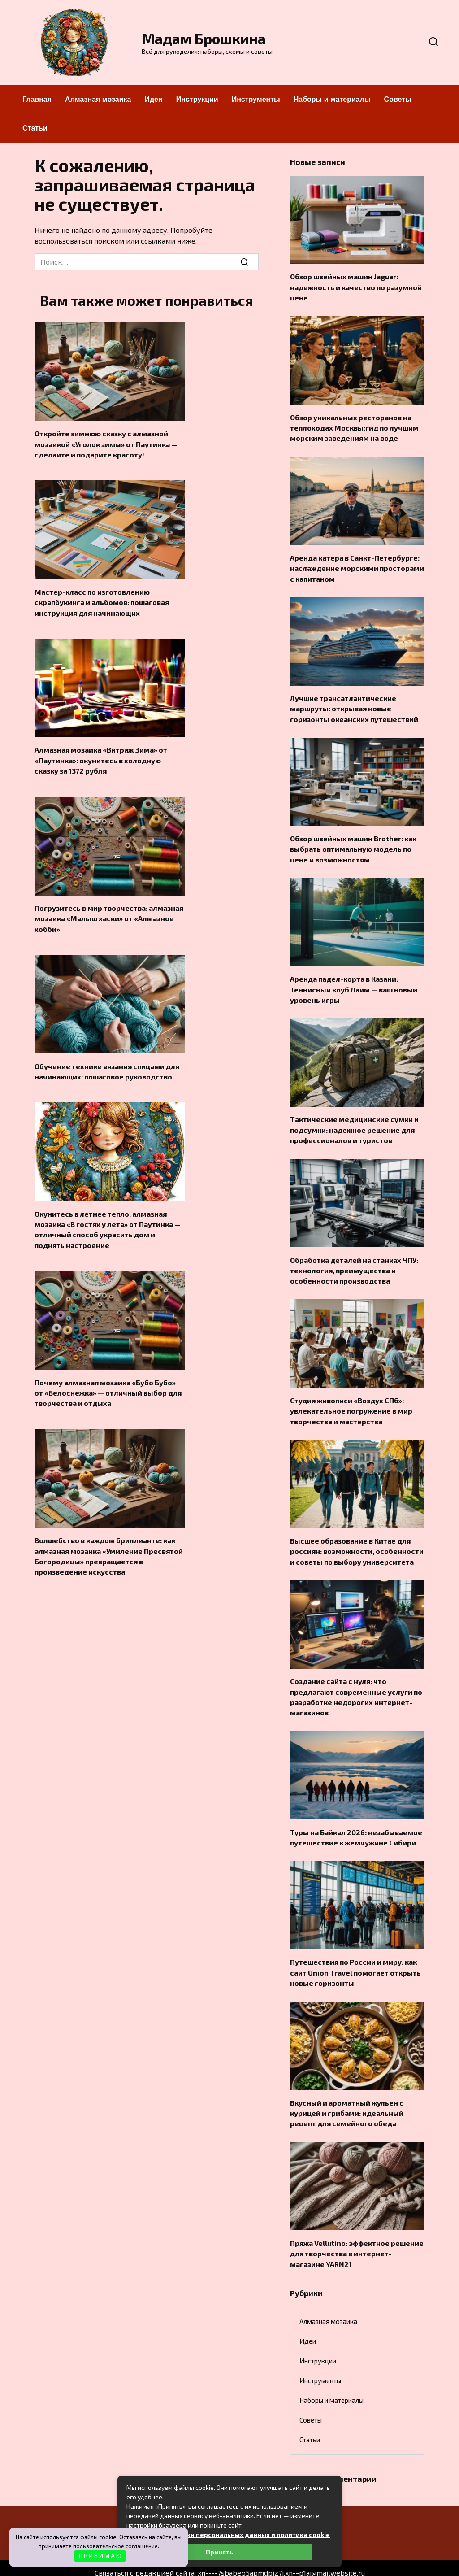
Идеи (153, 99)
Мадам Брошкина (204, 38)
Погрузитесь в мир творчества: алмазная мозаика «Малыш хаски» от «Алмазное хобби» (109, 913)
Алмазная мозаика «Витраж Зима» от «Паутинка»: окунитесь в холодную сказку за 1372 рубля (101, 756)
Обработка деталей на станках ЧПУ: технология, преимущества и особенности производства (354, 1259)
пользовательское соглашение (115, 2546)
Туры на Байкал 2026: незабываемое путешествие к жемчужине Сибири (356, 1821)
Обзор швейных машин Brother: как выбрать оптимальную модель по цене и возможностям (353, 842)
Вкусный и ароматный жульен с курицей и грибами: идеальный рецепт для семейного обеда (346, 2094)
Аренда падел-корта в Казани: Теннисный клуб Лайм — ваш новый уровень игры (353, 981)
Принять (219, 2552)
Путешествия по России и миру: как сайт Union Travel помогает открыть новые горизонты (355, 1955)
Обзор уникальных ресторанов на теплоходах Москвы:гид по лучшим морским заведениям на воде (354, 425)
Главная (37, 99)
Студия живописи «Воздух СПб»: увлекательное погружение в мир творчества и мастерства (351, 1398)
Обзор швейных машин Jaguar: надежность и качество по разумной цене (356, 286)
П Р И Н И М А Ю (100, 2555)
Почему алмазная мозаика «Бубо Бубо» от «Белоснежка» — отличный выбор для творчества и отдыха (108, 1383)
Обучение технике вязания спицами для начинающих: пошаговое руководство (107, 1065)
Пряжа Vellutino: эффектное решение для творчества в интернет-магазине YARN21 (357, 2233)
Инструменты (256, 99)
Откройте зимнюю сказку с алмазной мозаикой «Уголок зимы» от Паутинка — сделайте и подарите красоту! (106, 443)
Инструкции (197, 99)
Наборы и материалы (332, 99)
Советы (397, 99)
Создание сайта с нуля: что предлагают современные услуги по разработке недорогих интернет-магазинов (356, 1682)
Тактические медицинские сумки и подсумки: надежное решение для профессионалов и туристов (354, 1120)
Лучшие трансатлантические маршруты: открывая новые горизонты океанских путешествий (354, 703)
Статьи (35, 128)
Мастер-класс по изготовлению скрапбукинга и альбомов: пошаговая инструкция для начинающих (102, 599)
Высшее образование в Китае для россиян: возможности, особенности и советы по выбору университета (357, 1538)
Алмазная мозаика (98, 99)
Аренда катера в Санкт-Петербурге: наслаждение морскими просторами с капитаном (357, 564)
